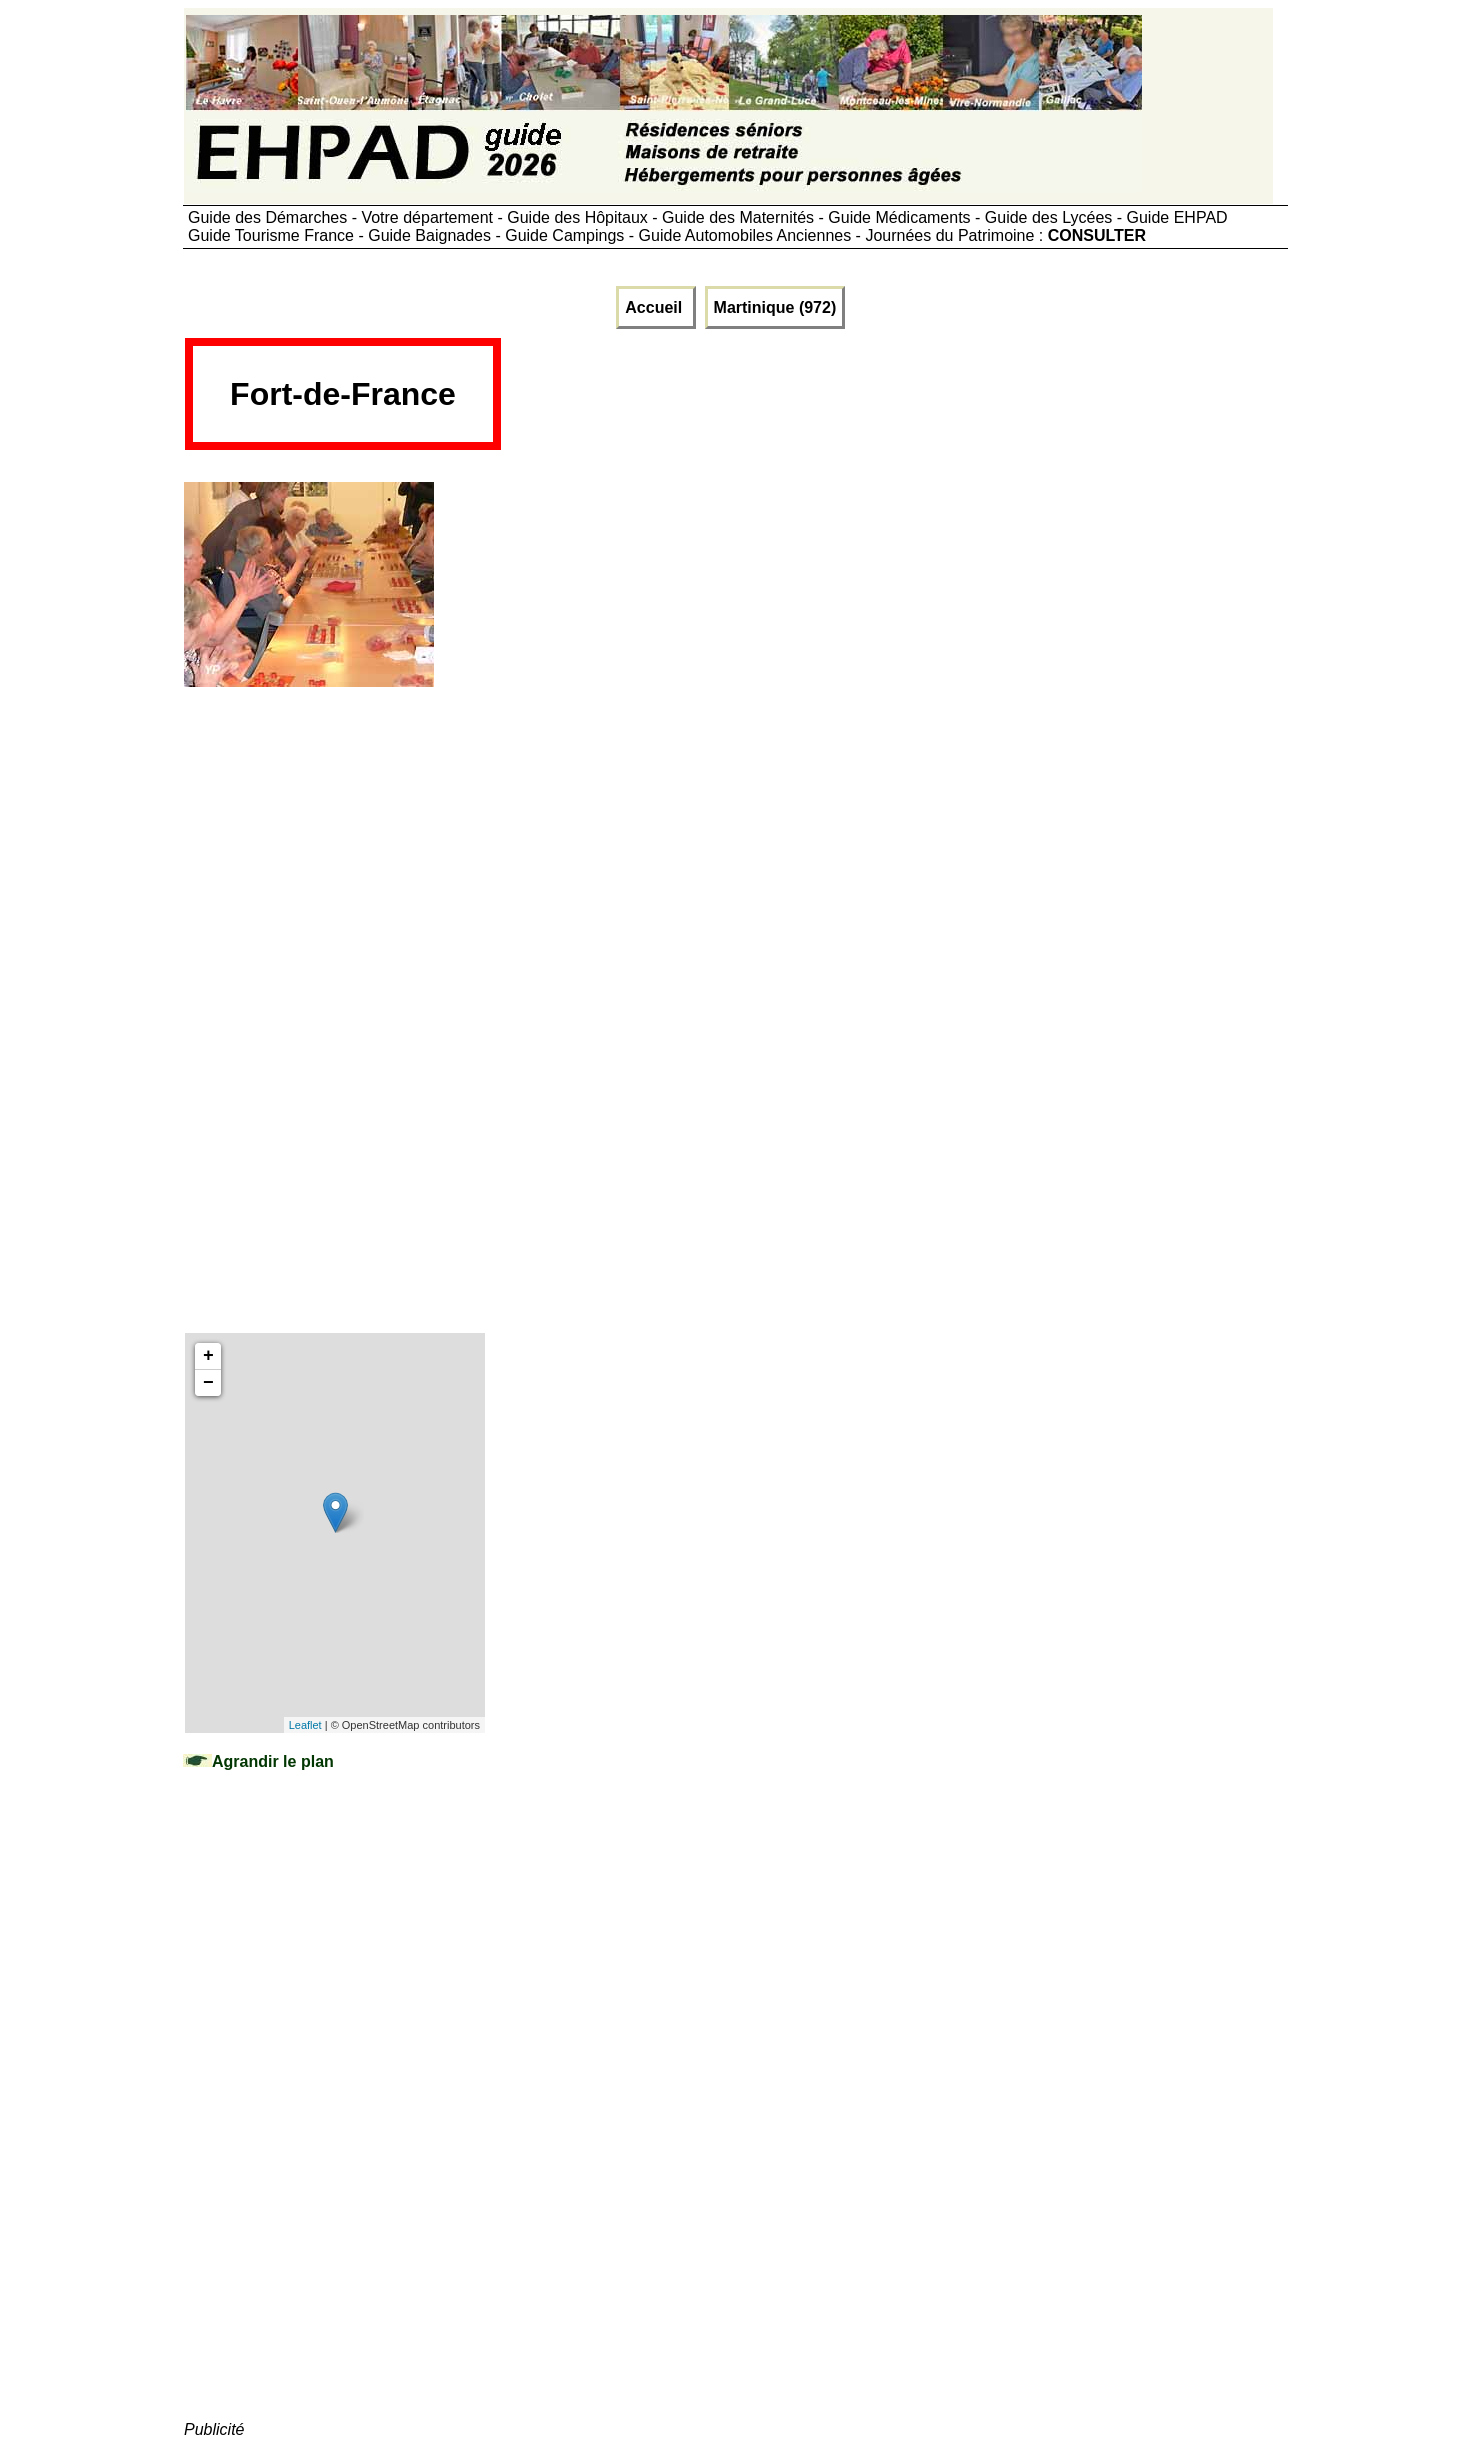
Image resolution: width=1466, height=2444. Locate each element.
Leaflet (305, 1725)
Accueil (655, 307)
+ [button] (208, 1356)
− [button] (208, 1383)
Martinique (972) (775, 307)
